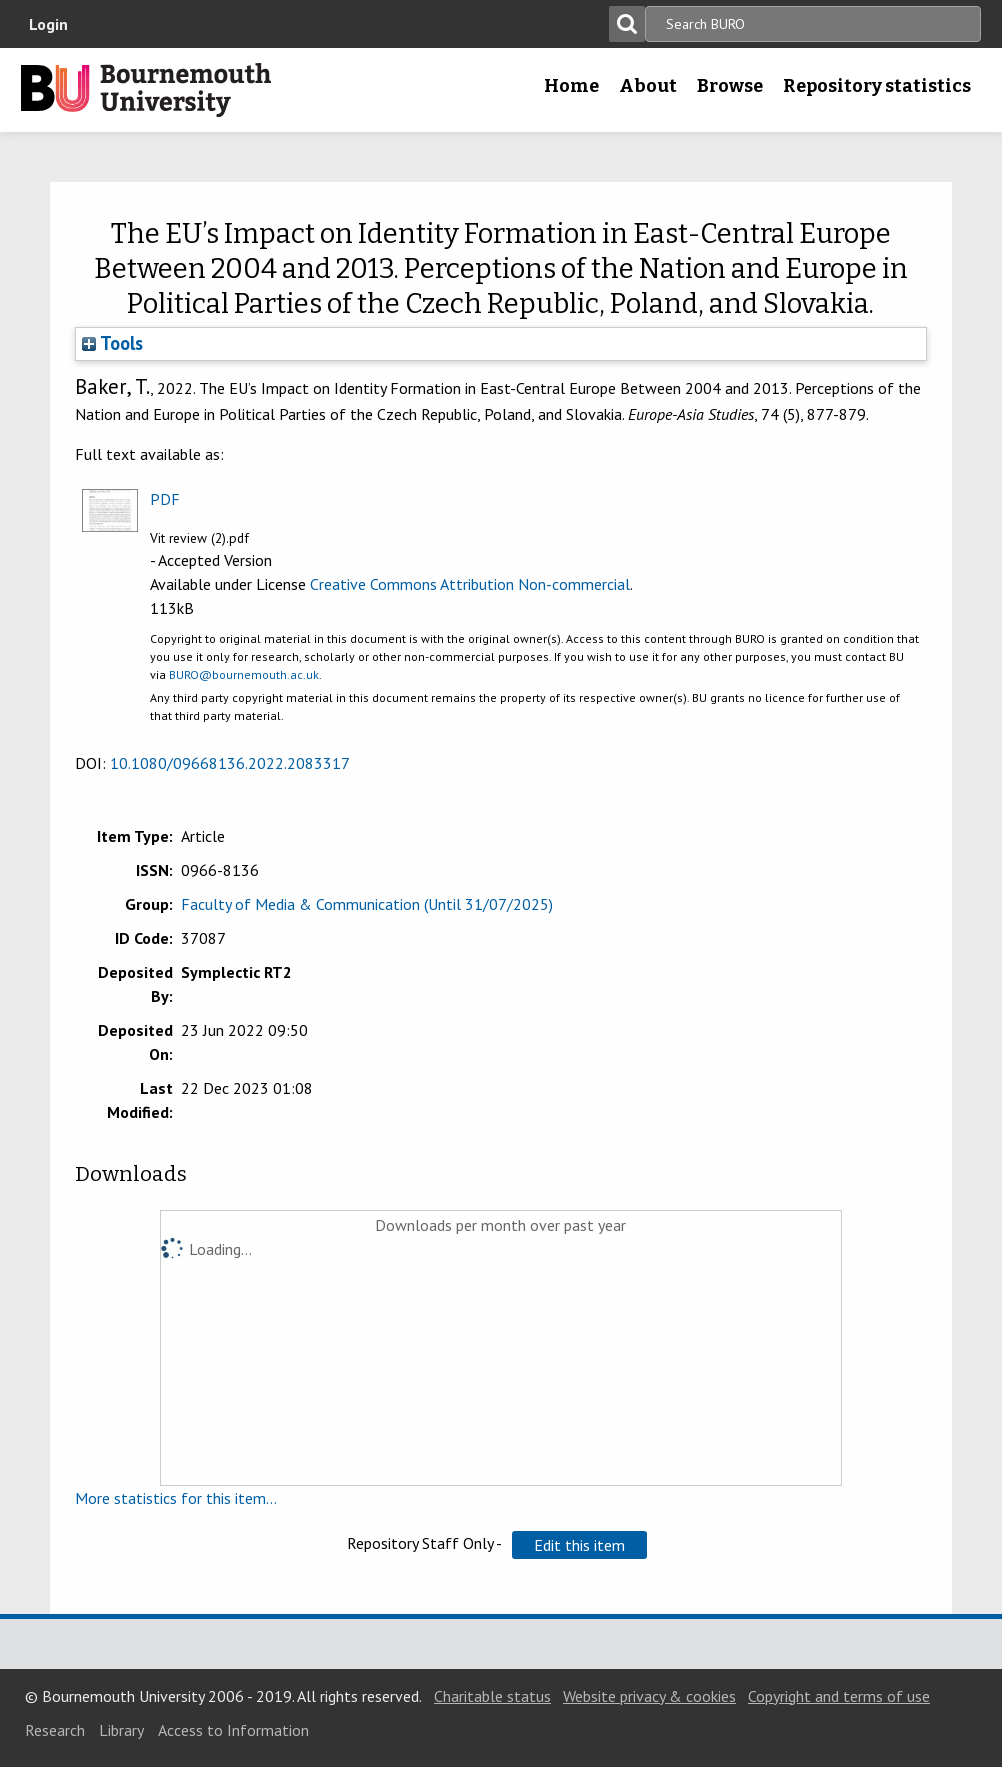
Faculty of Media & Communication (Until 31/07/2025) (367, 904)
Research (55, 1730)
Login (48, 24)
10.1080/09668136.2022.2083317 (230, 763)
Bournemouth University (146, 90)
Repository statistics (877, 86)
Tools (112, 343)
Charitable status (492, 1696)
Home (571, 86)
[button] (579, 1545)
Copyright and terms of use (839, 1696)
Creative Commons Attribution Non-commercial (470, 584)
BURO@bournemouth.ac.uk (244, 674)
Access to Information (233, 1730)
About (648, 86)
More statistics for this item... (176, 1498)
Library (121, 1730)
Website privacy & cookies (649, 1696)
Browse (730, 86)
